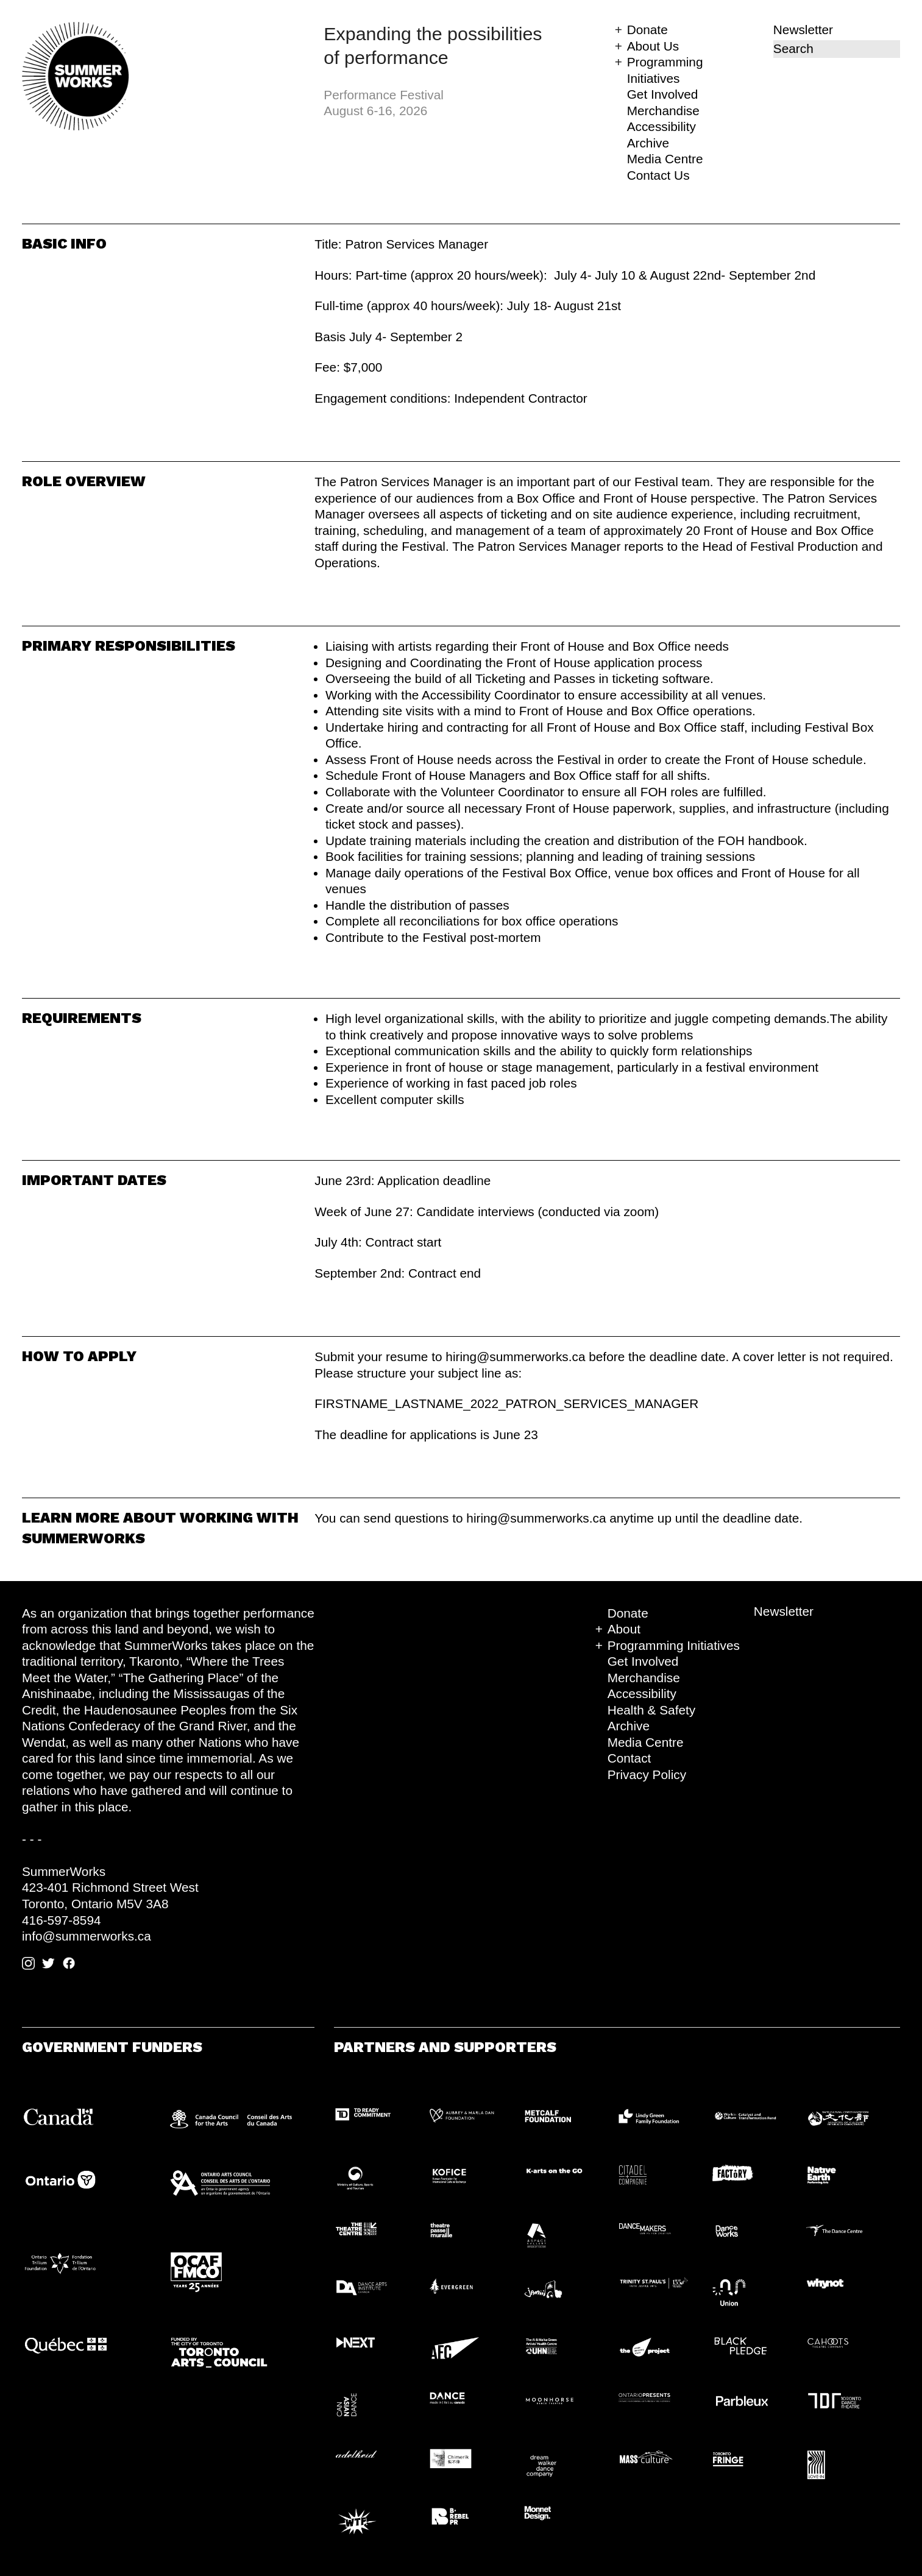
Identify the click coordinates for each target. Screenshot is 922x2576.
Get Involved (662, 94)
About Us (653, 46)
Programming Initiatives (674, 1645)
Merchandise (663, 111)
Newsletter (803, 30)
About (624, 1629)
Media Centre (665, 159)
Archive (648, 143)
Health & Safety (652, 1710)
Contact (629, 1758)
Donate (647, 30)
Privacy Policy (647, 1774)
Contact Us (658, 175)
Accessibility (661, 126)
